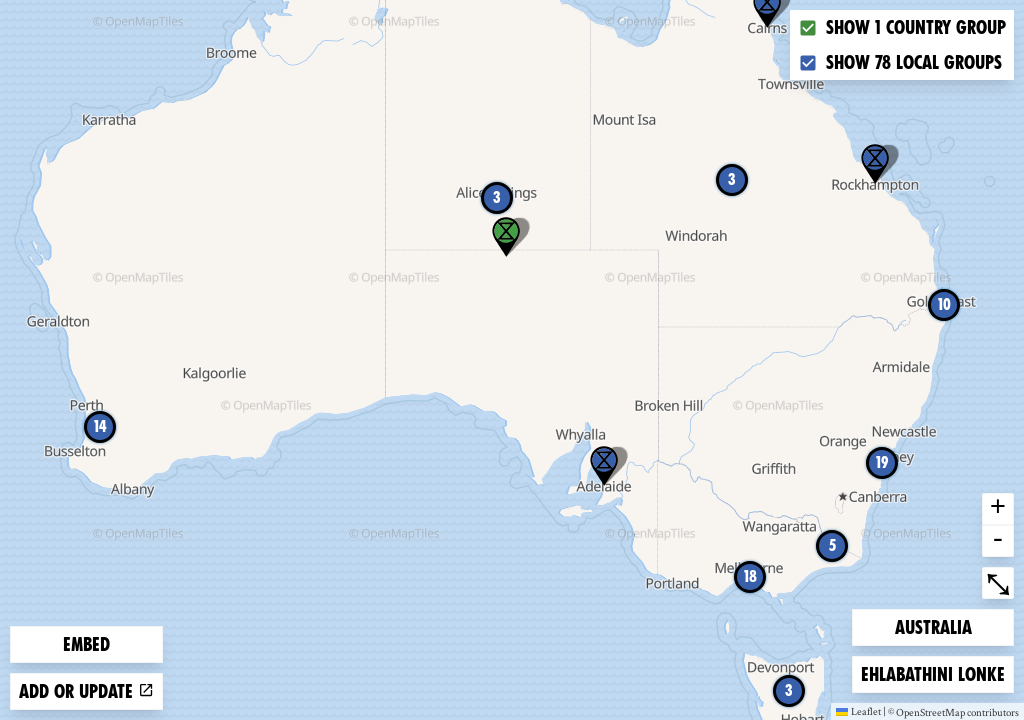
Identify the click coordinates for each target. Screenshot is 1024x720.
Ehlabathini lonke (932, 672)
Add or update (86, 691)
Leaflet (858, 711)
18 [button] (750, 576)
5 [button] (832, 545)
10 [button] (944, 304)
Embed (86, 644)
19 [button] (882, 462)
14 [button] (100, 426)
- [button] (998, 541)
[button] (604, 466)
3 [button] (732, 179)
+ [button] (998, 509)
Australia (933, 625)
